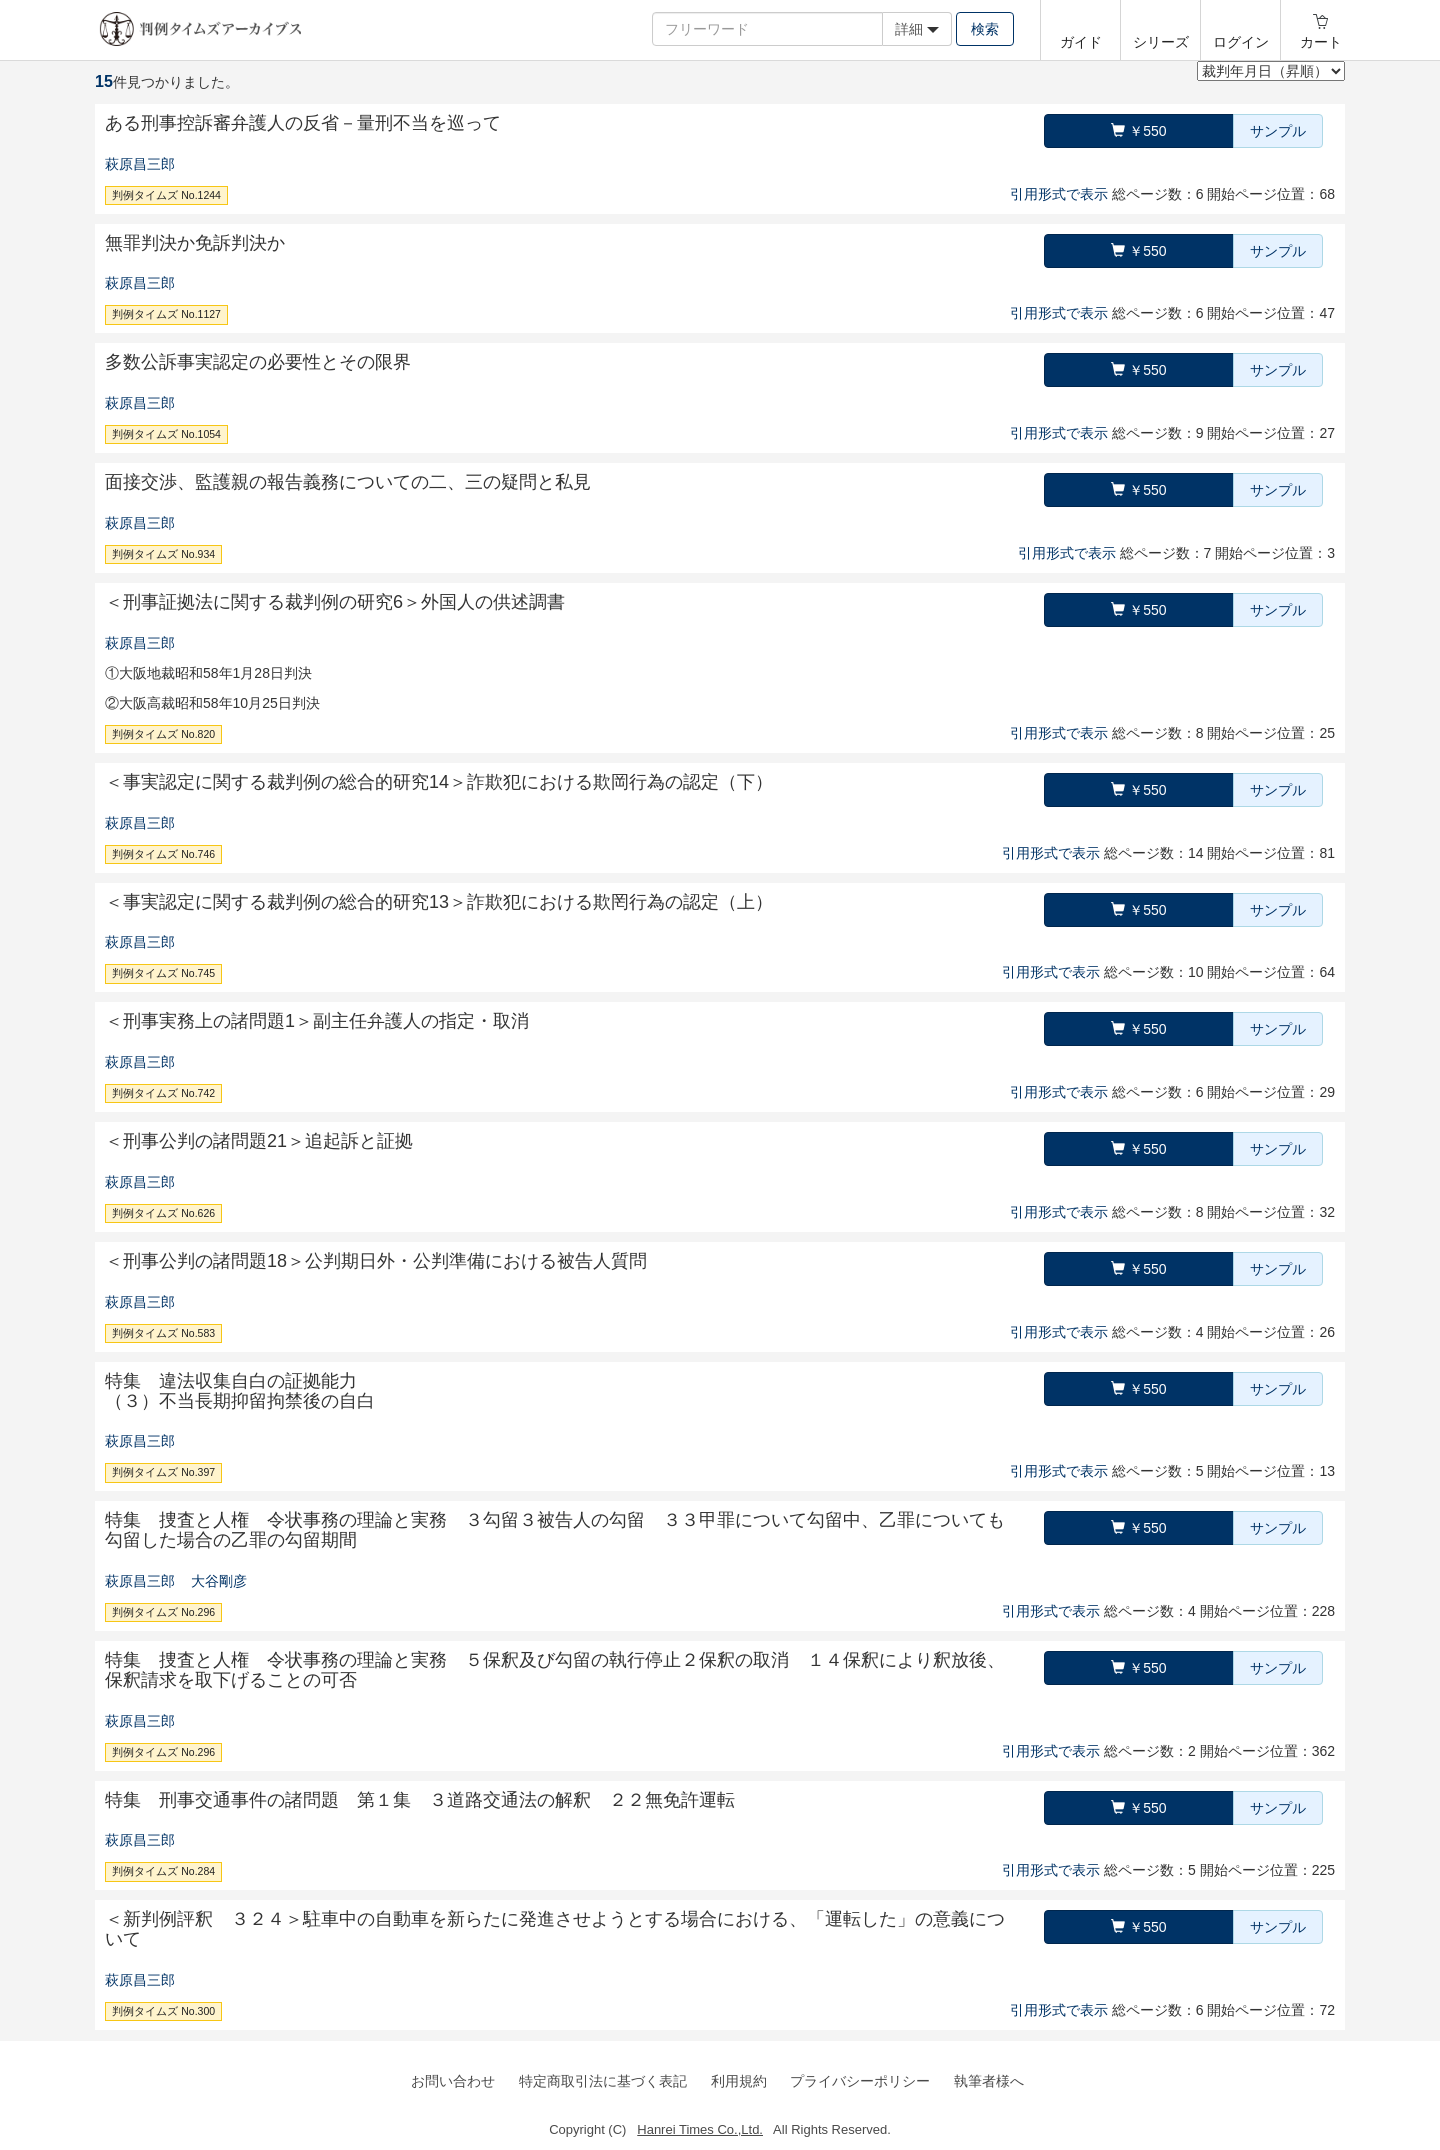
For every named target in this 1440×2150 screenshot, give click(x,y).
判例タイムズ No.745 (163, 973)
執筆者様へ (989, 2081)
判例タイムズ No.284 (163, 1871)
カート (1321, 42)
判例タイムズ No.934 (163, 554)
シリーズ (1161, 42)
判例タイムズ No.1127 (166, 314)
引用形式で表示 (1059, 194)
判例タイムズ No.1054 (166, 434)
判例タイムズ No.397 (163, 1472)
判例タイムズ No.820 (163, 734)
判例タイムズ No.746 (163, 854)
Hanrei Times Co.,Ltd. (700, 2129)
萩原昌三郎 (140, 164)
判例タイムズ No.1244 (166, 195)
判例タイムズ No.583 (163, 1333)
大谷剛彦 (219, 1581)
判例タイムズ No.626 (163, 1213)
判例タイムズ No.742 (163, 1093)
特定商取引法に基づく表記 (603, 2081)
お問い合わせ (453, 2081)
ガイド (1081, 42)
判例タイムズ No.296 (163, 1612)
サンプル (1278, 131)
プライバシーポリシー (860, 2081)
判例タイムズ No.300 (163, 2011)
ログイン (1241, 42)
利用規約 (739, 2081)
